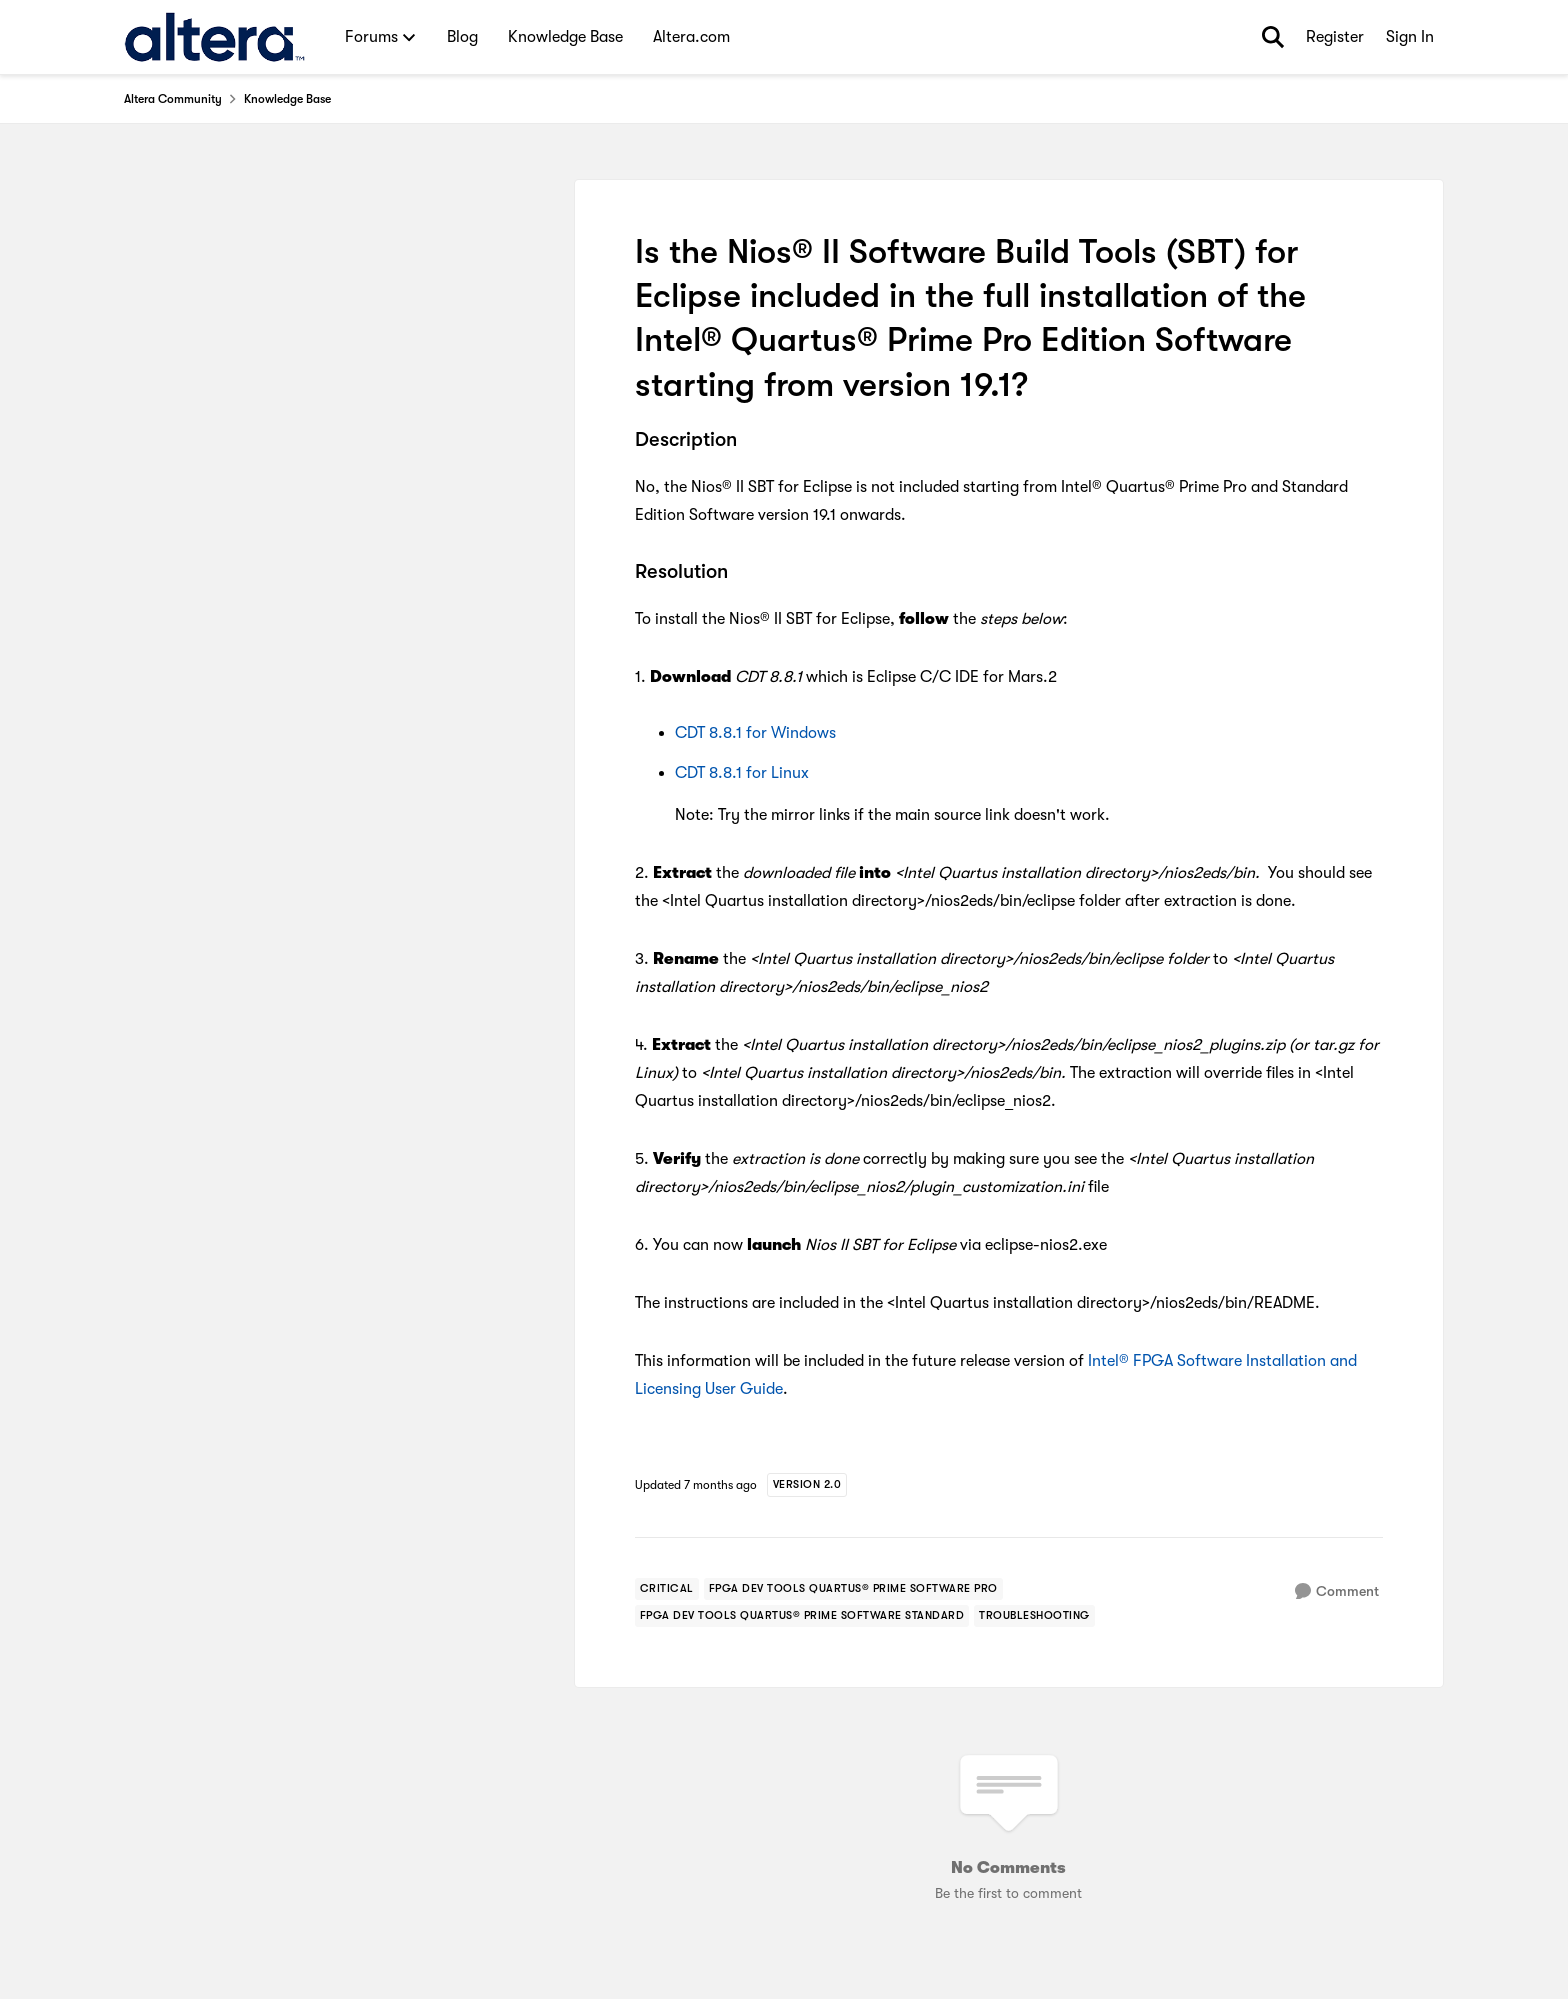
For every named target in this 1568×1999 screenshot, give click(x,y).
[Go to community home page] (214, 37)
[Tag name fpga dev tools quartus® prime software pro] (853, 1589)
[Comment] (1337, 1591)
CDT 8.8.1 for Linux (742, 773)
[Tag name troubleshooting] (1034, 1616)
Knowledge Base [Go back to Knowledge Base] (287, 99)
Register (1335, 37)
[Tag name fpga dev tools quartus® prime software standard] (802, 1616)
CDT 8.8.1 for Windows (755, 733)
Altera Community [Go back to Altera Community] (173, 99)
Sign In (1410, 37)
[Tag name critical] (667, 1589)
